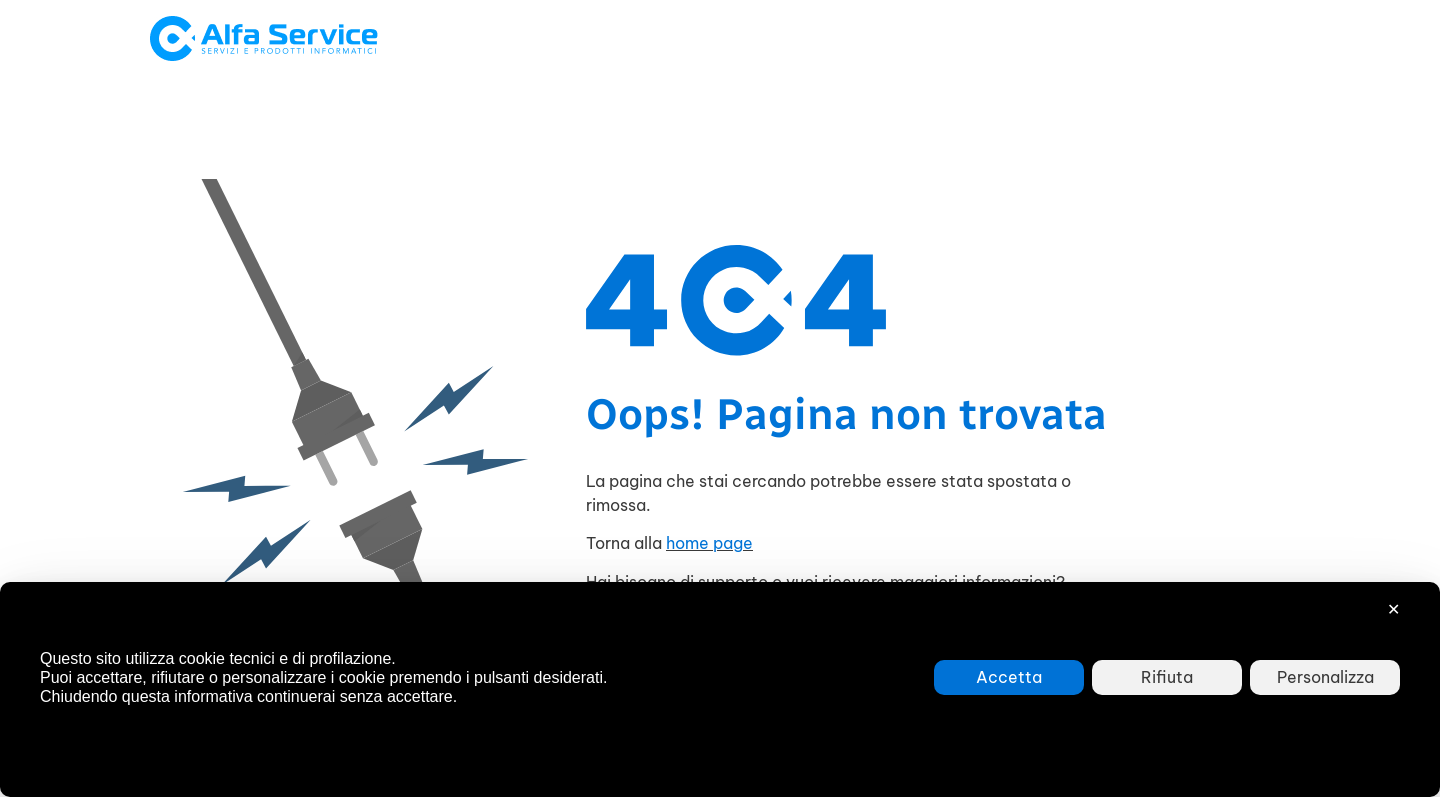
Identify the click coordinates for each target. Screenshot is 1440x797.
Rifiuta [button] (1167, 677)
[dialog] (720, 689)
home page (709, 543)
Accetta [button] (1009, 677)
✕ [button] (1393, 609)
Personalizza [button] (1325, 677)
